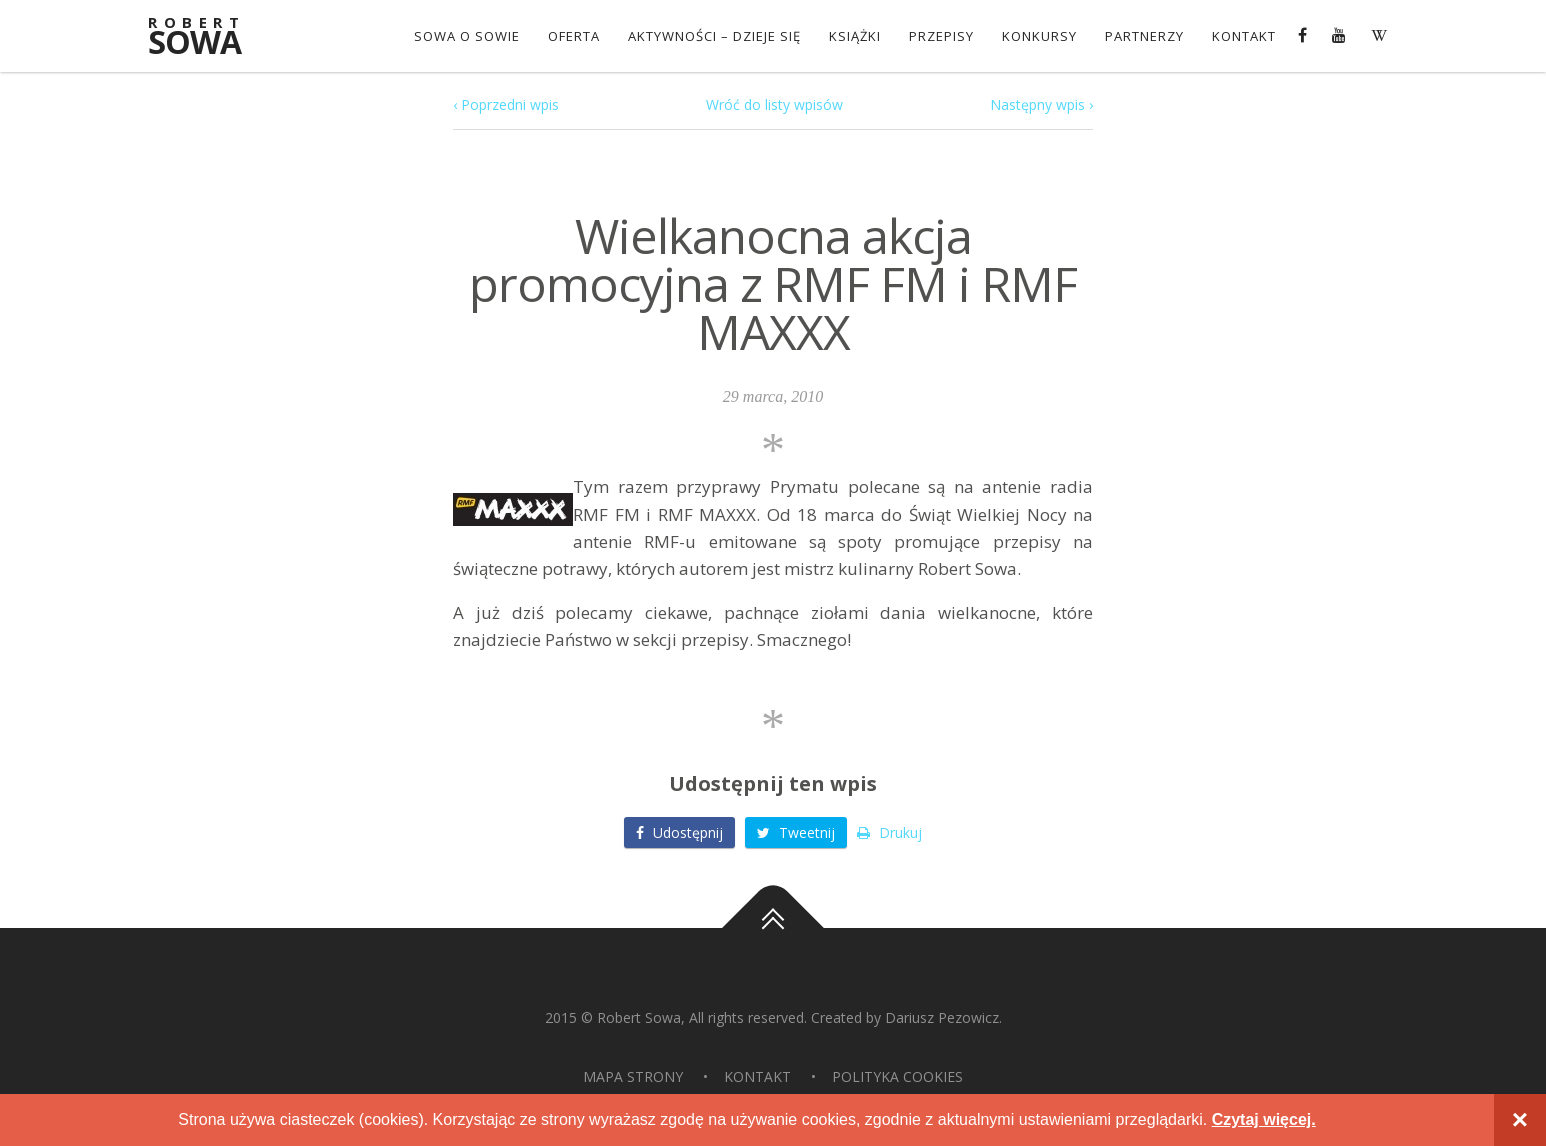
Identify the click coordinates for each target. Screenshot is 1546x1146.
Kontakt (1244, 36)
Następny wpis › (1041, 104)
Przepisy (941, 36)
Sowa (208, 37)
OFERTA (574, 36)
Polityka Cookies (897, 1076)
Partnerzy (1144, 36)
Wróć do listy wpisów (774, 104)
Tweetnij (796, 832)
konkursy (1039, 36)
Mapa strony (633, 1076)
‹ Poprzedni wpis (506, 104)
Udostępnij (679, 832)
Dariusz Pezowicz (942, 1017)
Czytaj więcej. (1264, 1119)
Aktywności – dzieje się (714, 36)
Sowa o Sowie (467, 36)
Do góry (773, 929)
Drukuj (889, 832)
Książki (855, 36)
